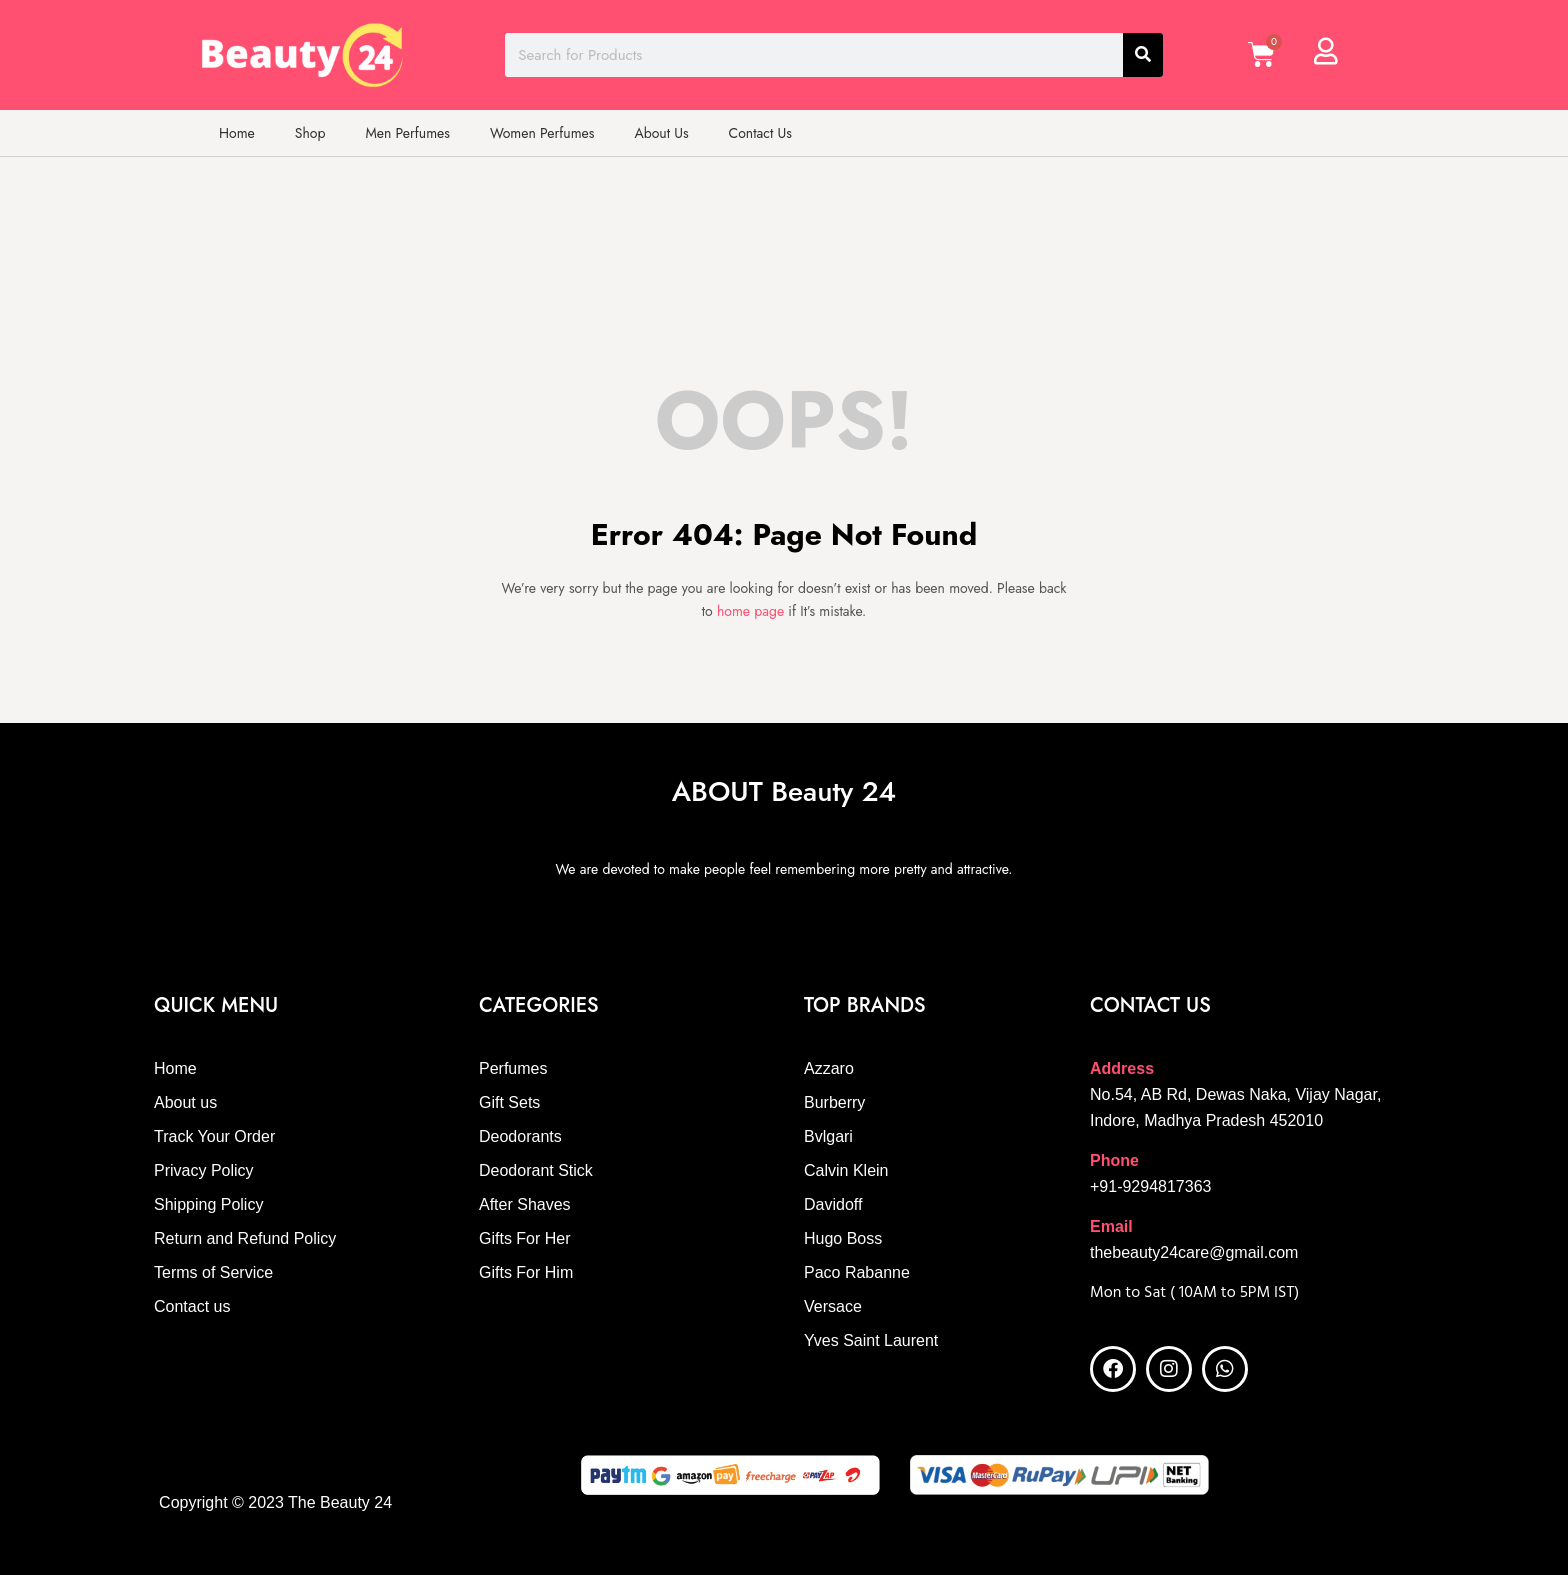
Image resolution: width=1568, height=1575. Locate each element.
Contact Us (760, 133)
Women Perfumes (542, 133)
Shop (310, 133)
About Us (661, 133)
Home (237, 133)
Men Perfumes (407, 133)
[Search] (1143, 55)
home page (750, 611)
